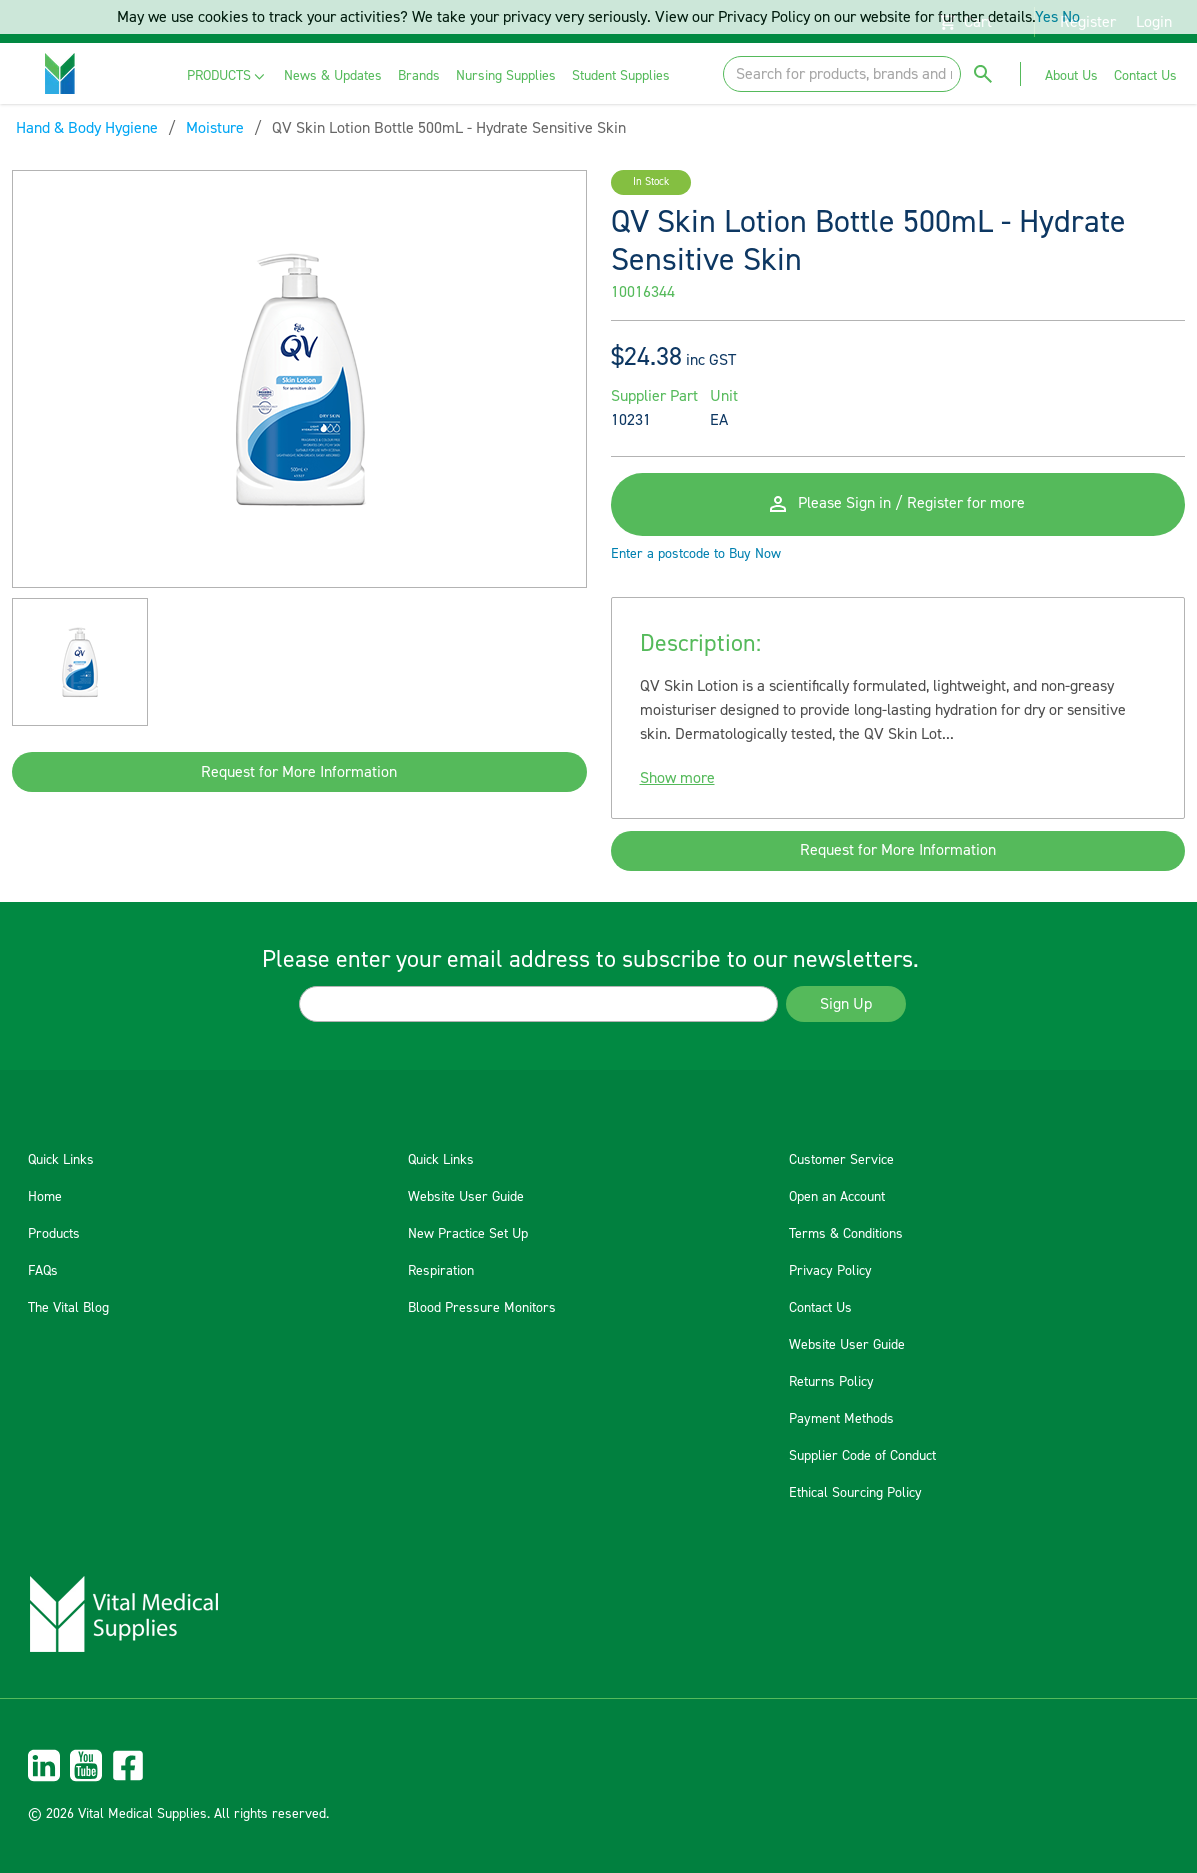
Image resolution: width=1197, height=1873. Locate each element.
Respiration (441, 1271)
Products (54, 1234)
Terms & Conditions (846, 1234)
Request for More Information (299, 772)
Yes (1046, 17)
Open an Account (837, 1197)
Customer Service (841, 1160)
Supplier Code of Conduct (862, 1456)
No (1071, 17)
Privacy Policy (830, 1271)
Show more (677, 779)
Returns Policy (831, 1382)
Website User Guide (466, 1197)
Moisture (215, 128)
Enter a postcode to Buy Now (696, 555)
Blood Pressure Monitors (482, 1308)
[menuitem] (227, 76)
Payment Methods (841, 1419)
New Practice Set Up (468, 1234)
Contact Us (820, 1308)
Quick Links (61, 1160)
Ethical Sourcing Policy (855, 1493)
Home (45, 1197)
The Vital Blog (68, 1308)
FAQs (43, 1271)
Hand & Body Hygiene (87, 128)
